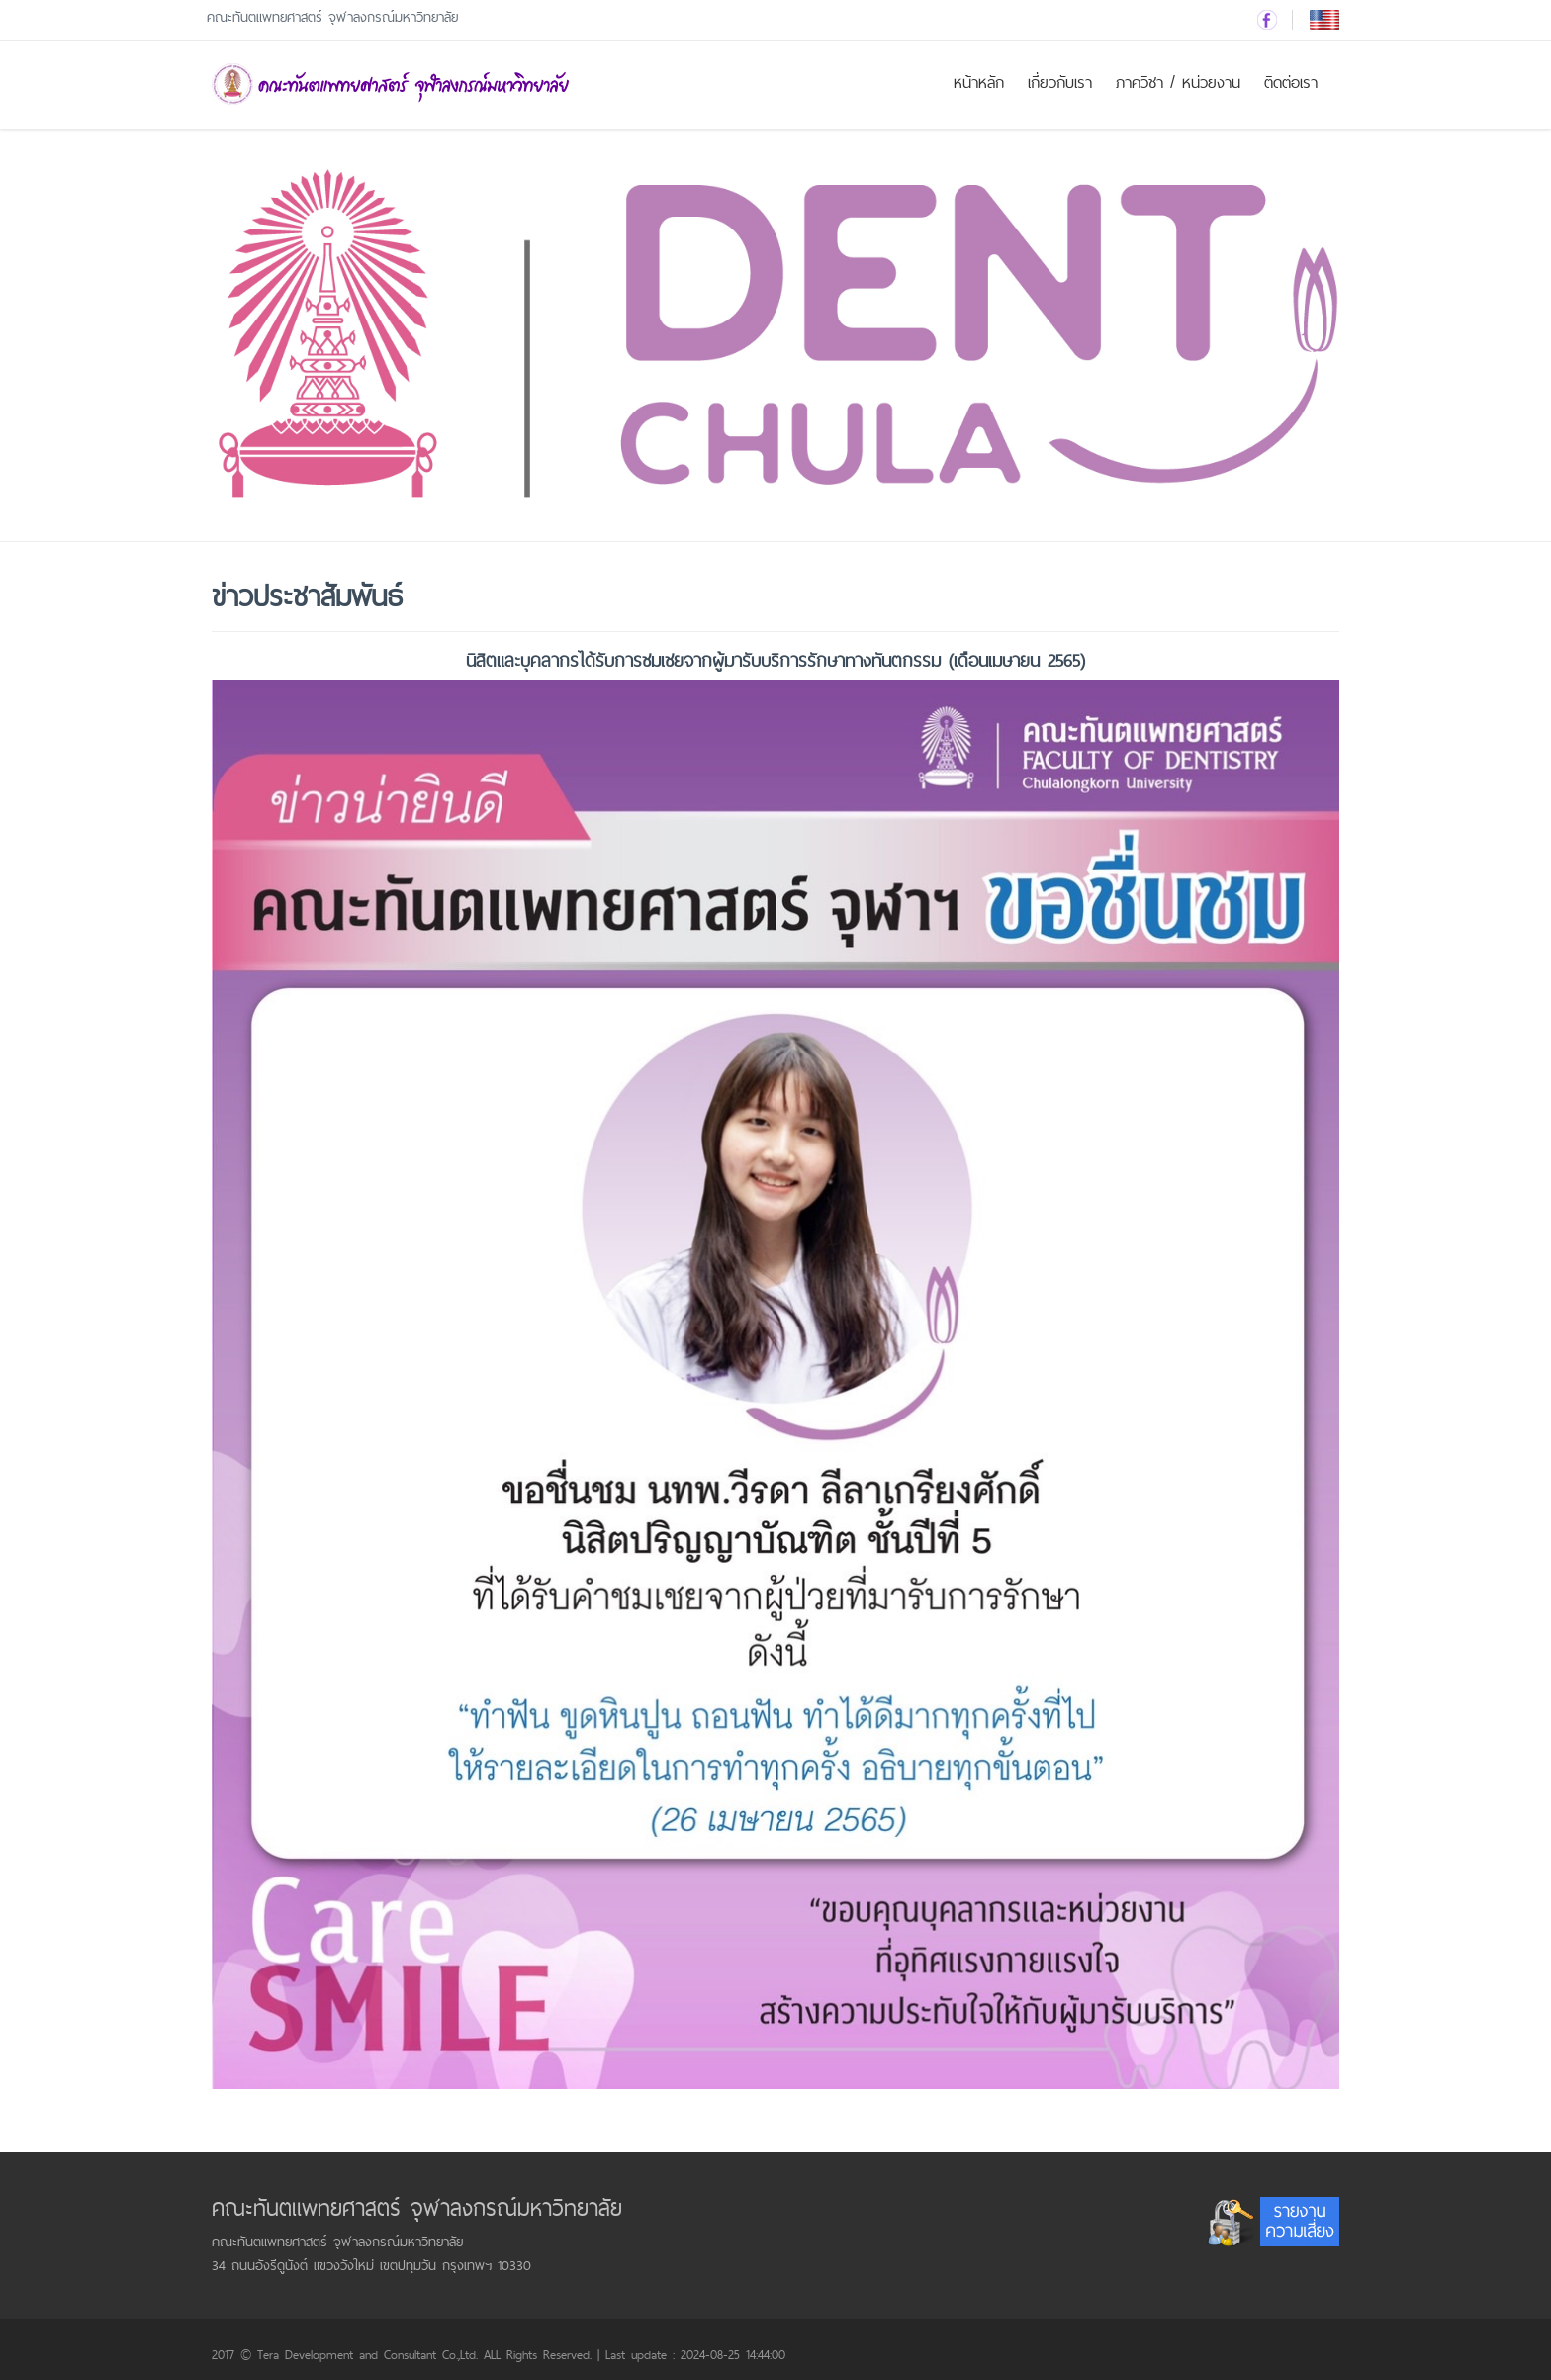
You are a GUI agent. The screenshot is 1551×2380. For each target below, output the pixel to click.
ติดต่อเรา (1291, 82)
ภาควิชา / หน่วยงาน (1178, 82)
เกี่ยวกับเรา (1060, 82)
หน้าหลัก (979, 82)
